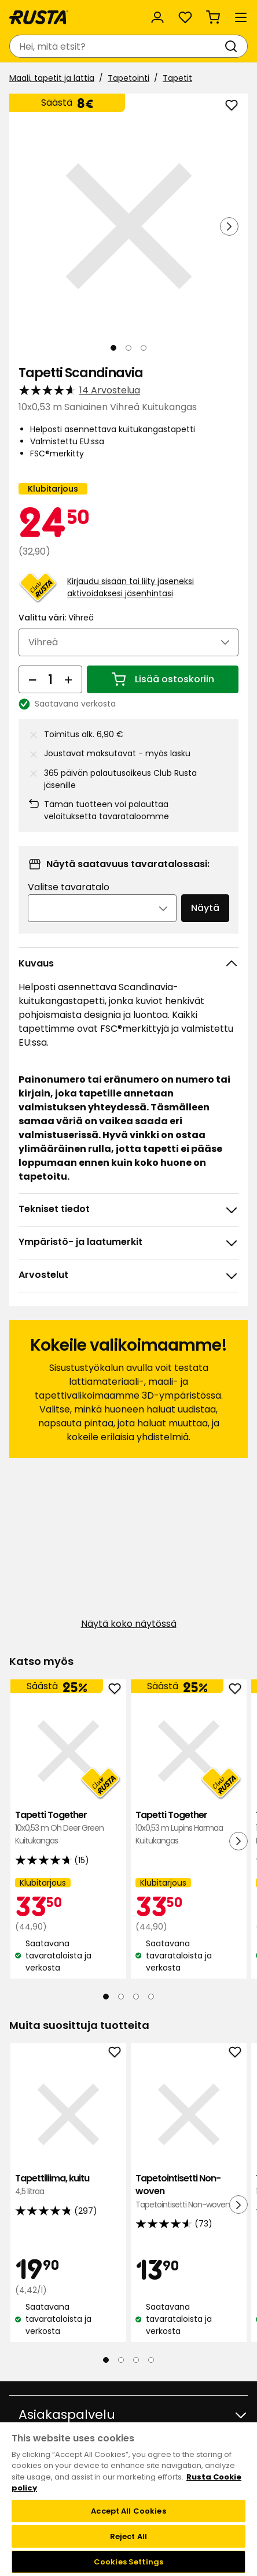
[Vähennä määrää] (32, 679)
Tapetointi (128, 78)
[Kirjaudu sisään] (157, 17)
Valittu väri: (56, 617)
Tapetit (177, 78)
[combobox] (116, 46)
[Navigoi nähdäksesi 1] (113, 348)
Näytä (205, 908)
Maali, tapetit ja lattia (51, 78)
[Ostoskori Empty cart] (213, 17)
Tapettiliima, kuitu (68, 2185)
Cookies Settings (128, 2561)
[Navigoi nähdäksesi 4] (151, 1996)
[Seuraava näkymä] (229, 226)
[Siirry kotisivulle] (38, 17)
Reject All (128, 2536)
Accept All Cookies (128, 2511)
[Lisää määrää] (68, 679)
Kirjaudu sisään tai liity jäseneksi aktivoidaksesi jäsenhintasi (130, 587)
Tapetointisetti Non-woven (188, 2191)
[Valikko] (241, 17)
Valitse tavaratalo (68, 887)
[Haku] (233, 46)
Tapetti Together (68, 1828)
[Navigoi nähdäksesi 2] (128, 348)
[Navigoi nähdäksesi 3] (143, 348)
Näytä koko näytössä (129, 1623)
